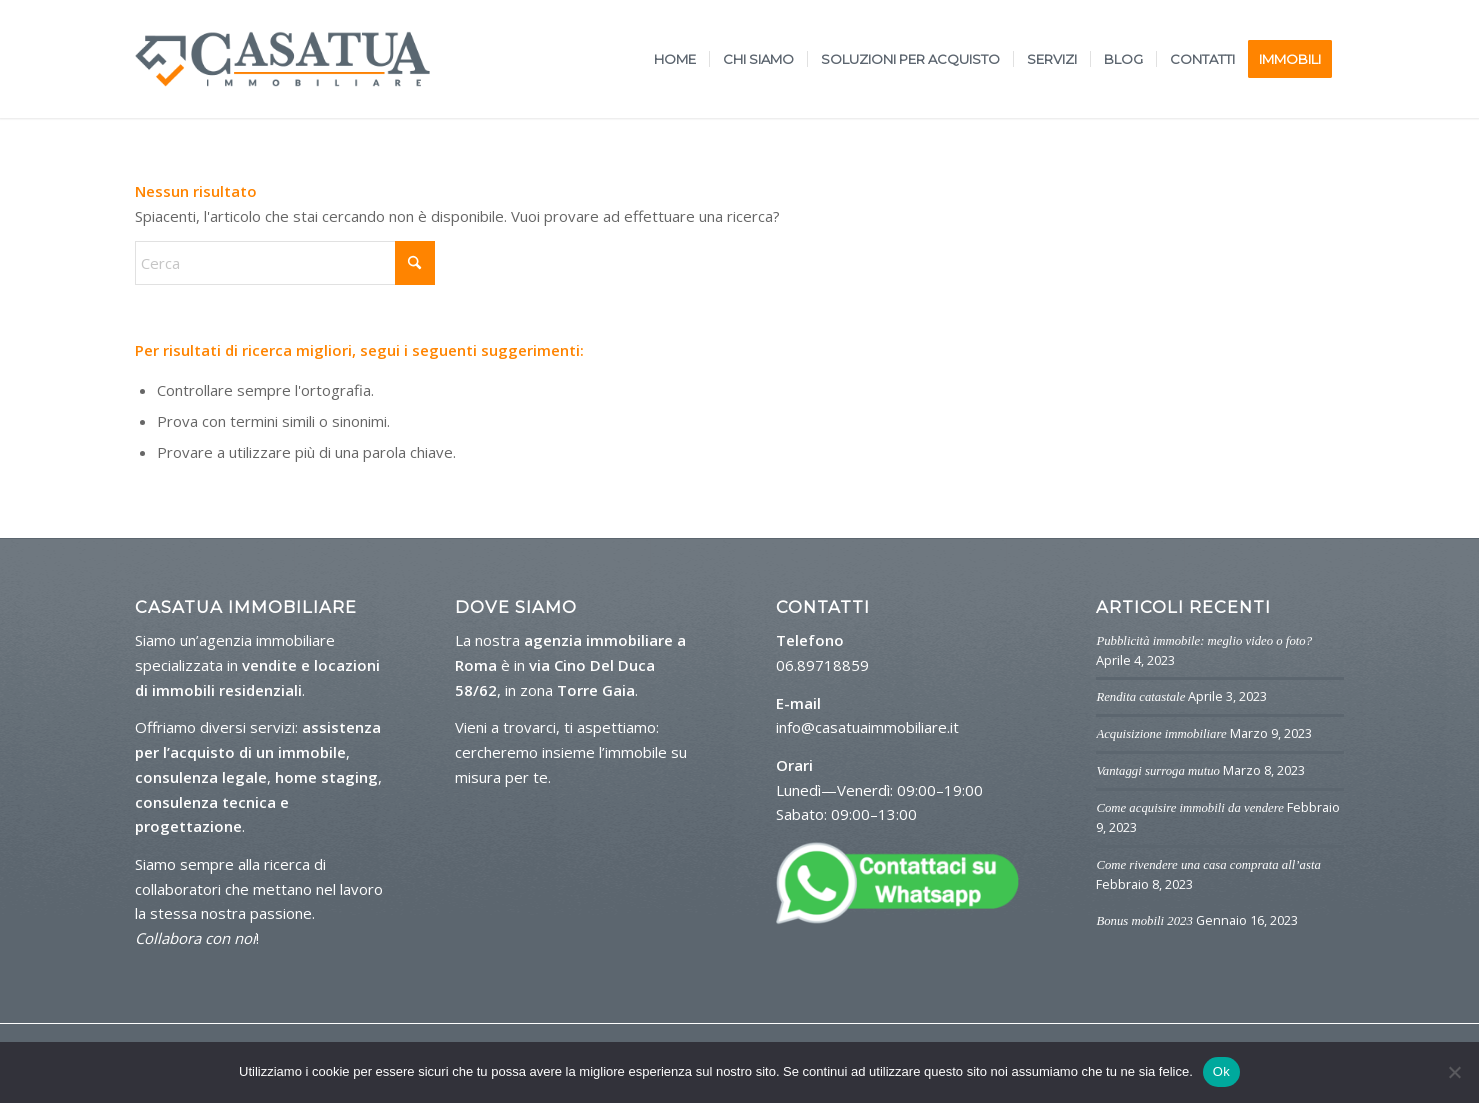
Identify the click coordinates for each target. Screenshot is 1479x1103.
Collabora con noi (195, 938)
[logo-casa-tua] (282, 59)
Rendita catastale (1140, 697)
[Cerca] (285, 263)
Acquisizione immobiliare (1161, 734)
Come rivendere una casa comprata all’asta (1208, 865)
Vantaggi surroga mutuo (1158, 771)
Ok (1221, 1071)
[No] (1454, 1072)
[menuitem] (675, 59)
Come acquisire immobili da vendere (1189, 808)
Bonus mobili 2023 (1144, 921)
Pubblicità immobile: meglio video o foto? (1204, 641)
